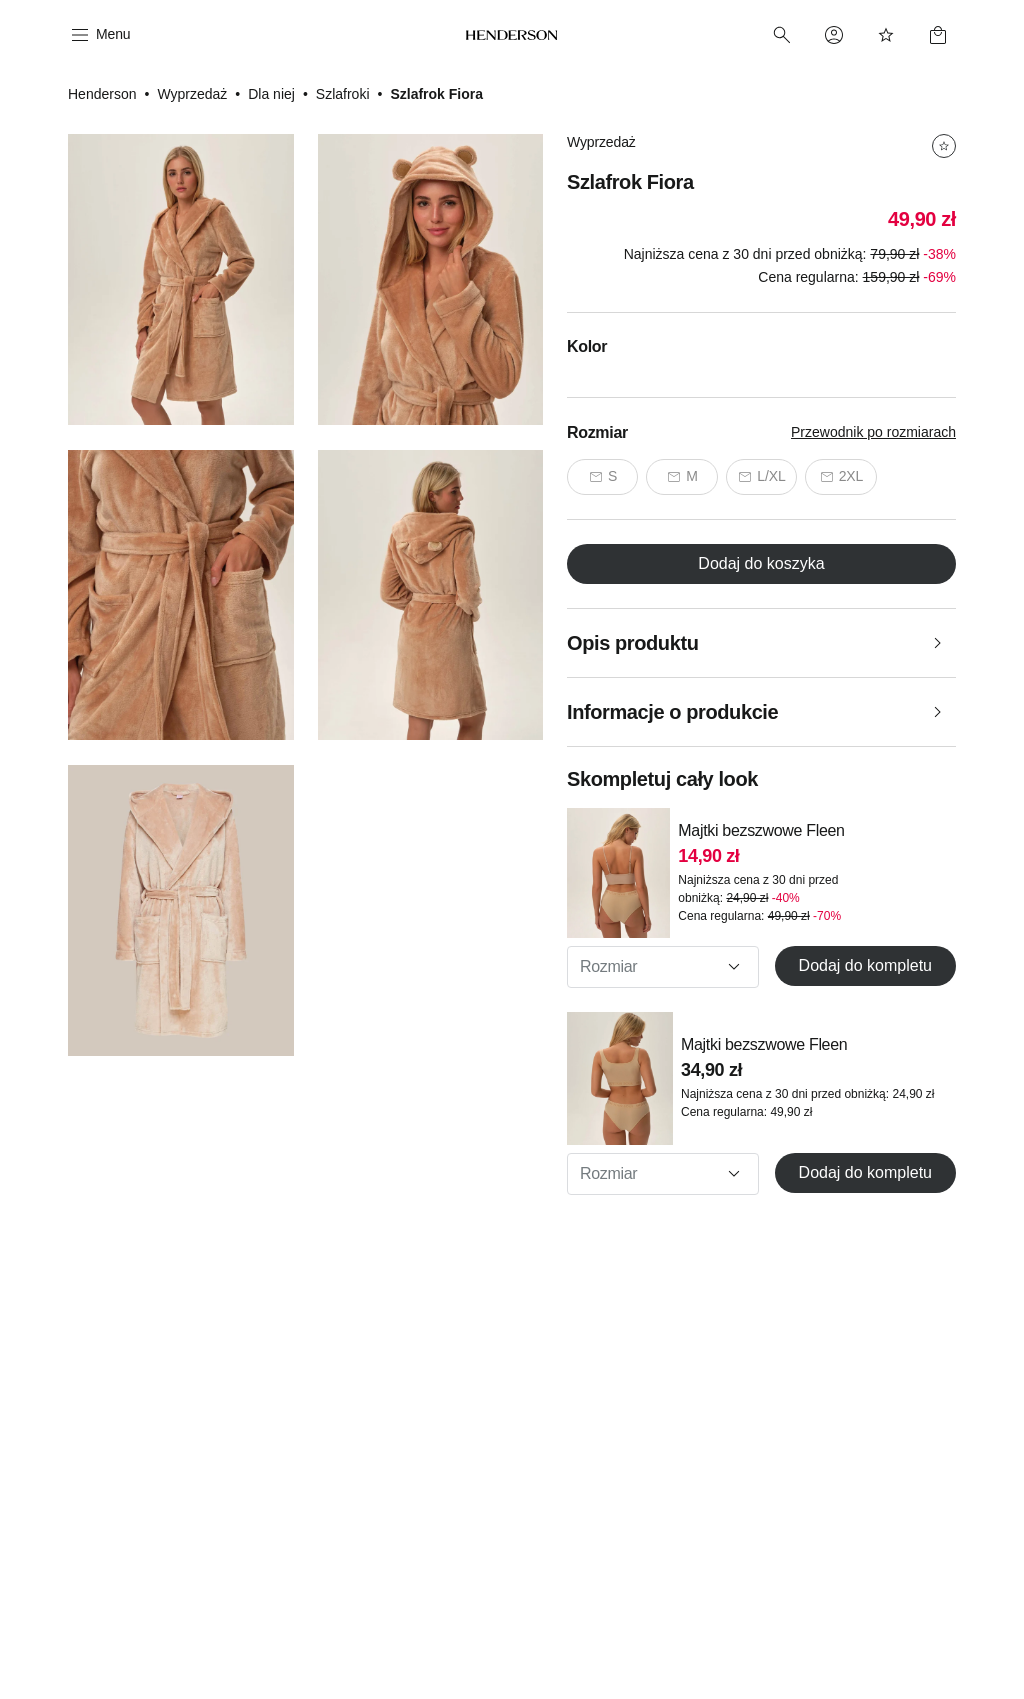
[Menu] (99, 35)
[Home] (512, 35)
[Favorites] (886, 35)
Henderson (102, 94)
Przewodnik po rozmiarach (873, 432)
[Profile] (834, 35)
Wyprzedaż (192, 94)
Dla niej (271, 94)
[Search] (782, 35)
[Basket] (938, 35)
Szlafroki (343, 94)
